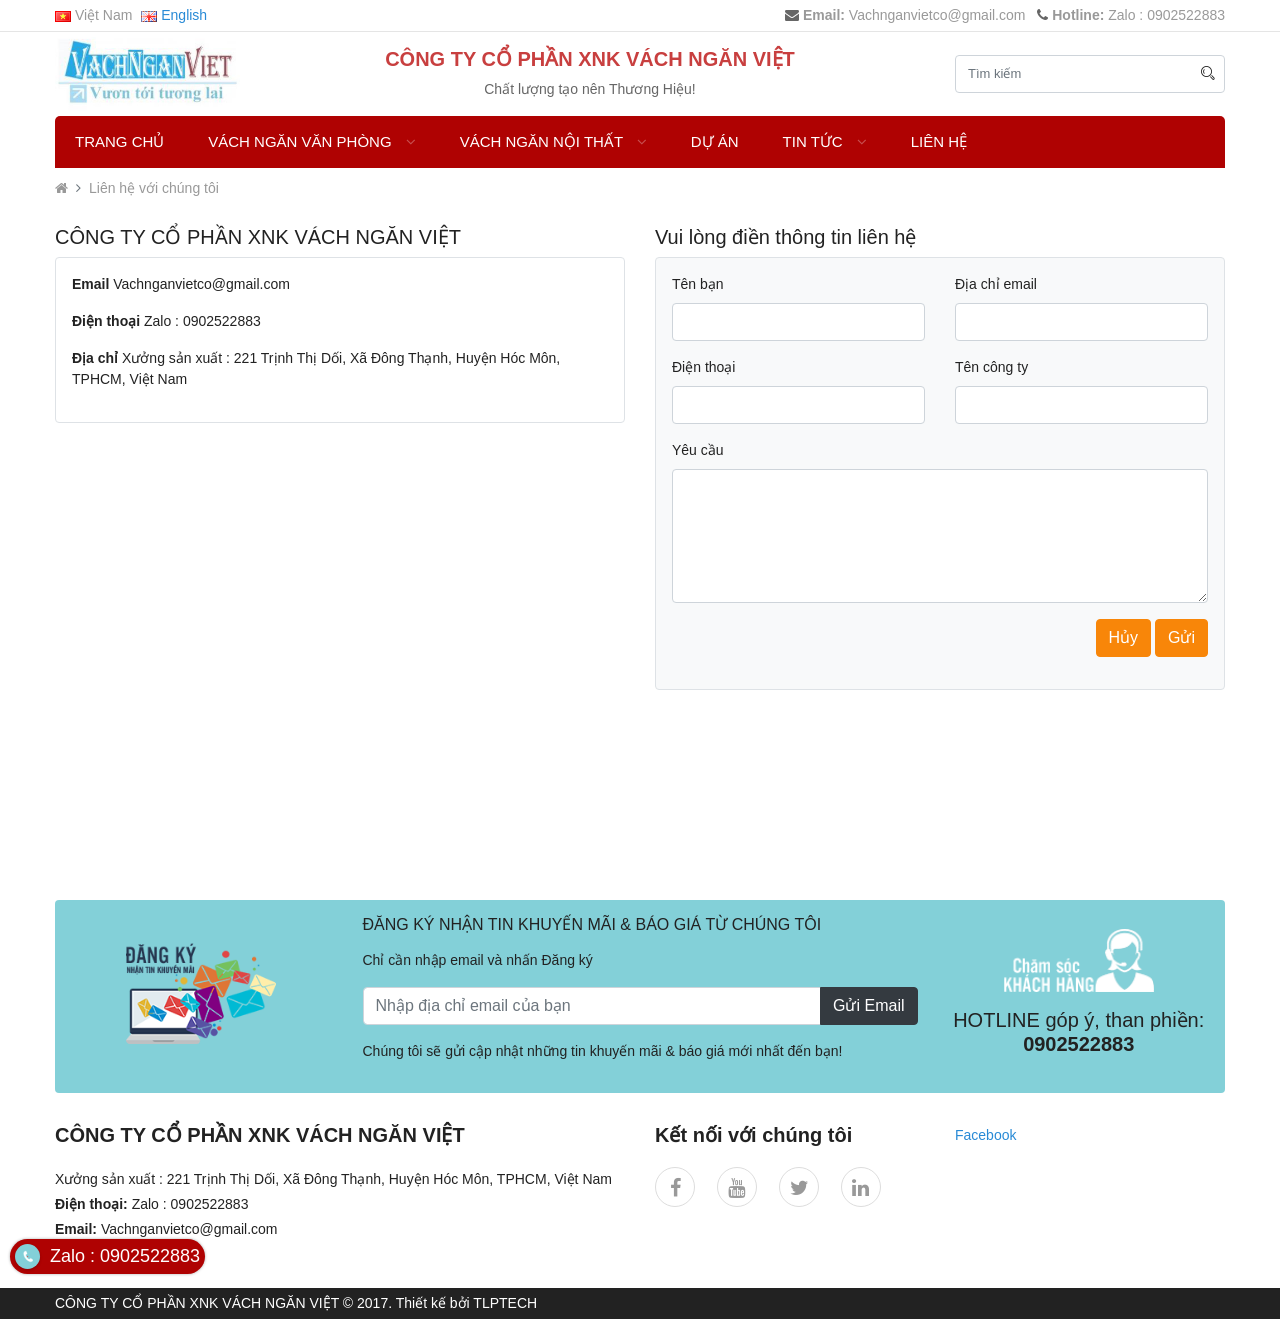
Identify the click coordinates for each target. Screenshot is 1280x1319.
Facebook (985, 1135)
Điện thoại (703, 367)
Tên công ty (991, 367)
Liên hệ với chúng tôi (154, 188)
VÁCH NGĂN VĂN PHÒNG (312, 141)
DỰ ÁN (715, 141)
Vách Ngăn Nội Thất (553, 141)
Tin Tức (825, 141)
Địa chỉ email (996, 284)
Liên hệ (939, 141)
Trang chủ (119, 141)
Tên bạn (698, 284)
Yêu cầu (698, 450)
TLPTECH (505, 1303)
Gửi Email (868, 1005)
